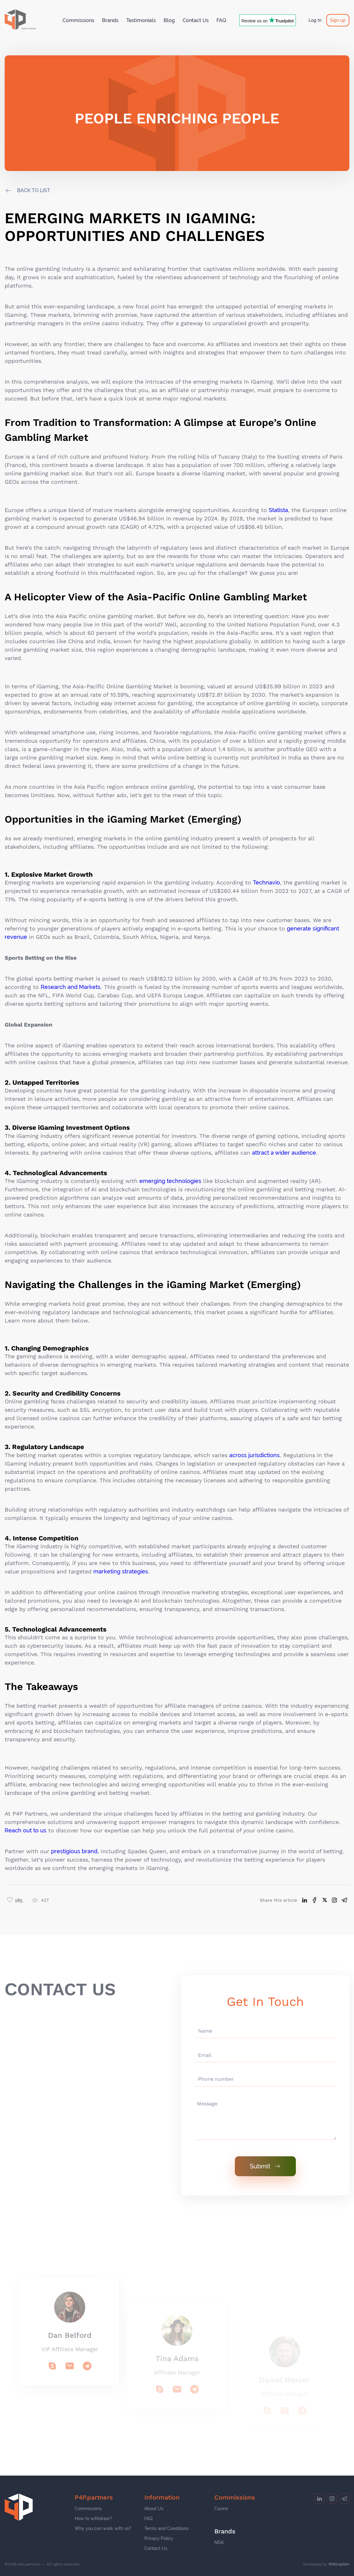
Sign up (338, 20)
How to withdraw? (93, 2518)
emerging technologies (170, 1181)
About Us (153, 2508)
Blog (169, 20)
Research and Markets (70, 987)
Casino (221, 2508)
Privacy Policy (158, 2538)
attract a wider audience (284, 1152)
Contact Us (196, 20)
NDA (219, 2542)
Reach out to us (25, 1830)
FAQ (221, 20)
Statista (278, 510)
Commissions (78, 20)
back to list (33, 190)
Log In (315, 20)
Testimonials (141, 20)
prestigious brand (74, 1851)
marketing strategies (120, 1571)
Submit (265, 2166)
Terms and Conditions (166, 2528)
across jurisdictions (254, 1455)
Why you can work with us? (103, 2528)
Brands (110, 20)
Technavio (266, 882)
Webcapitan (338, 2564)
